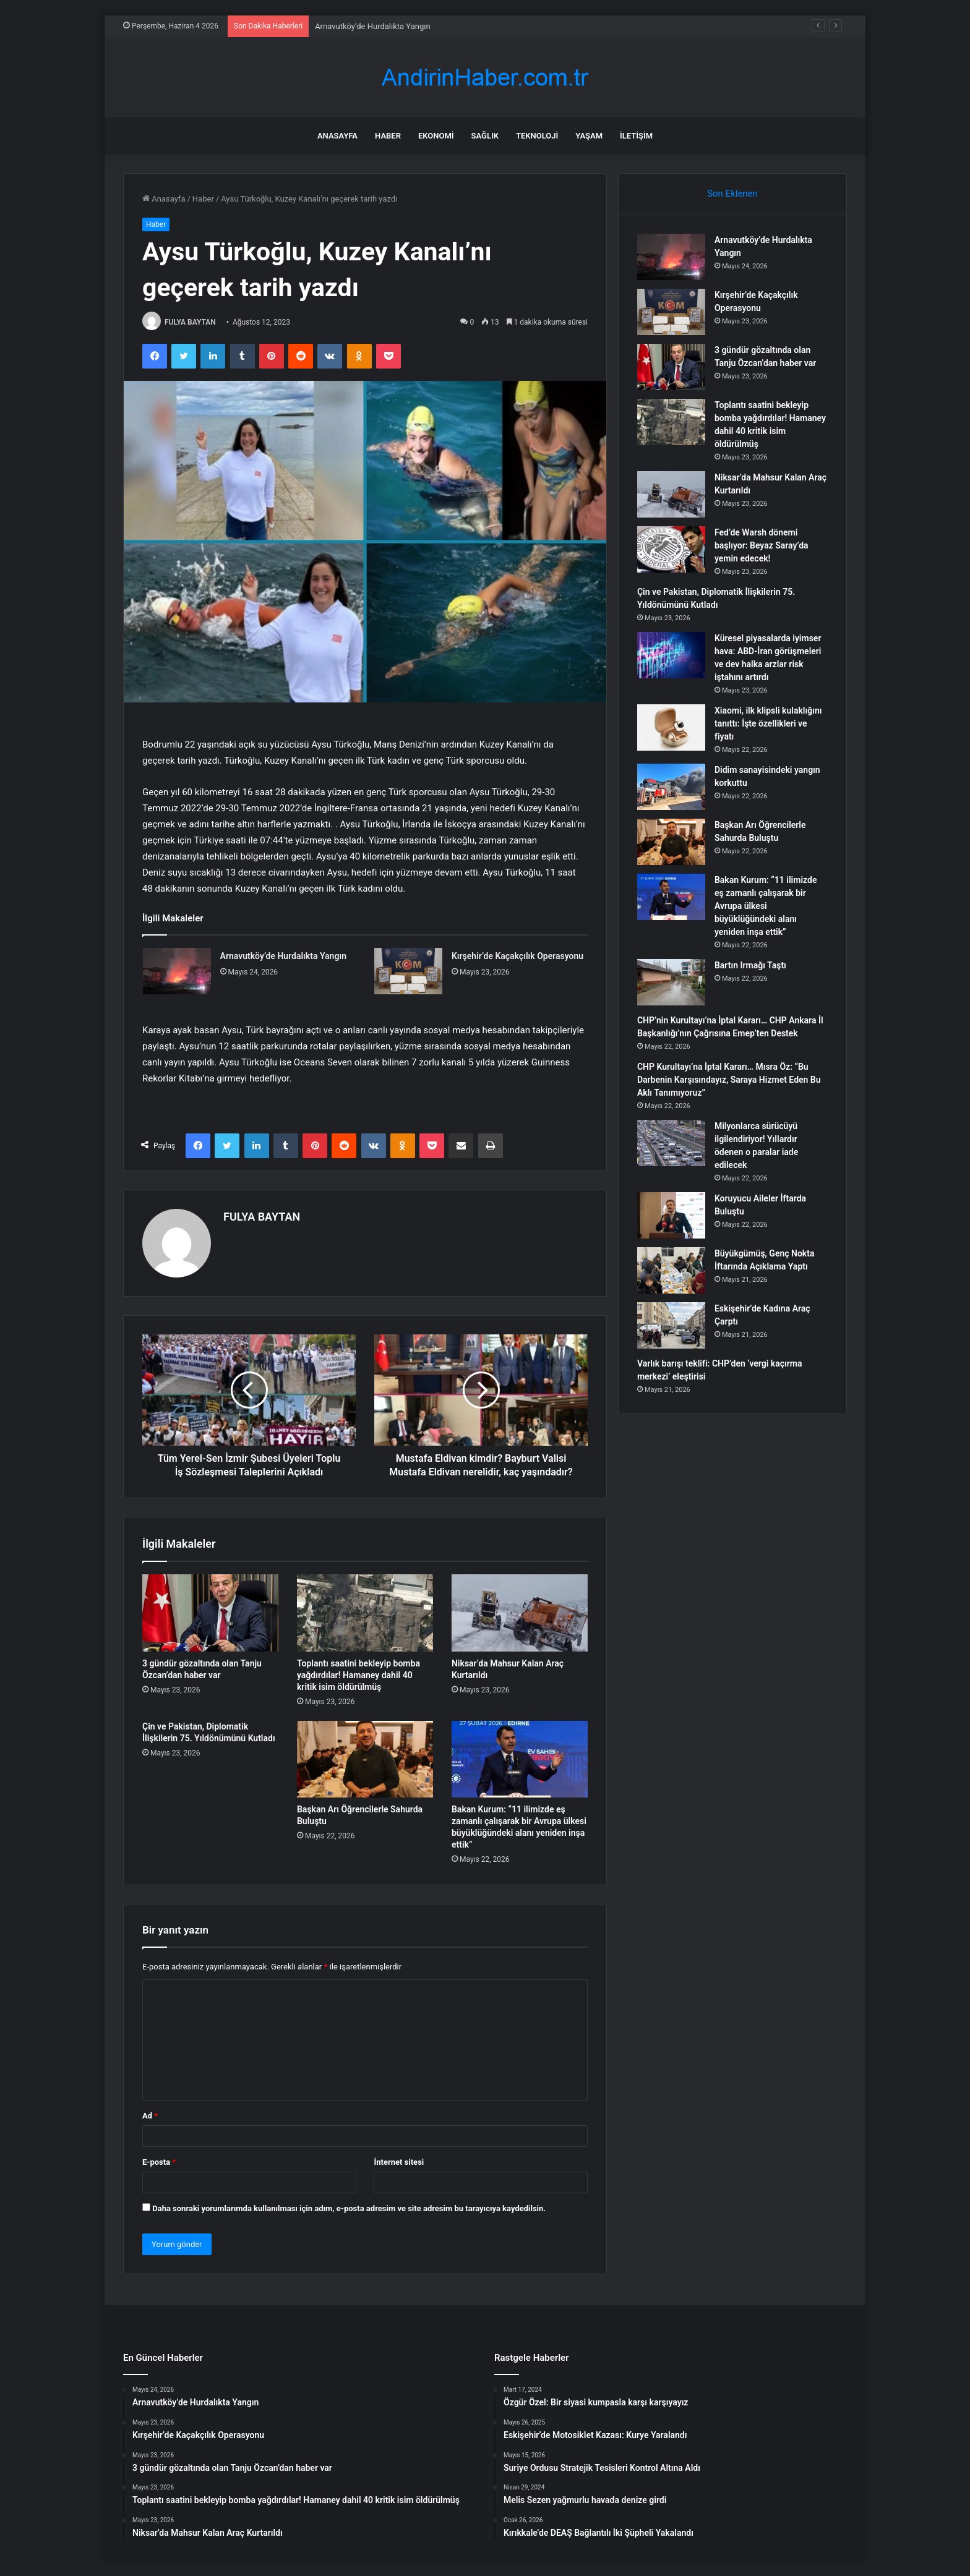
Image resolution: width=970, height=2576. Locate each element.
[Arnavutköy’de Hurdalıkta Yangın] (177, 971)
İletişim (636, 135)
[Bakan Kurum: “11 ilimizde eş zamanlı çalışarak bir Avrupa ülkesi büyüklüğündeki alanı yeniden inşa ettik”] (520, 1759)
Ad (150, 2115)
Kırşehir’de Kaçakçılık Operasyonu (517, 956)
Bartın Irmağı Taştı (750, 965)
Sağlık (485, 135)
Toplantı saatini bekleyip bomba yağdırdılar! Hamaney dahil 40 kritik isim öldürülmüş (358, 1675)
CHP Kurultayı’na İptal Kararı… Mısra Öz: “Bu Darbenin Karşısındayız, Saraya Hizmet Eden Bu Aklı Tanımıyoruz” (729, 1080)
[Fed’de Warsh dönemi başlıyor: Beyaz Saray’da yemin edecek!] (671, 549)
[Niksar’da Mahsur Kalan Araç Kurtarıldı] (520, 1612)
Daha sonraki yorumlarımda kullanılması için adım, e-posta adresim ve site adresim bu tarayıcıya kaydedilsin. (349, 2208)
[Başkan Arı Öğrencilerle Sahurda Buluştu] (365, 1759)
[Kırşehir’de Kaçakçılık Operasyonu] (408, 971)
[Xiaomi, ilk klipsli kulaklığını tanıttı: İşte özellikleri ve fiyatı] (671, 727)
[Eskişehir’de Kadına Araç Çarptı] (671, 1325)
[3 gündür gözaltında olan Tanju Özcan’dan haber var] (210, 1612)
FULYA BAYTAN (190, 322)
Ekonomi (436, 135)
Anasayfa (337, 135)
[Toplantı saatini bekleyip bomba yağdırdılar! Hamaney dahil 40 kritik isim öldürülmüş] (365, 1612)
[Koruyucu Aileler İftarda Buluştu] (671, 1215)
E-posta (159, 2162)
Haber (388, 135)
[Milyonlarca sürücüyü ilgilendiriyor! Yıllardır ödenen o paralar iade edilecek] (671, 1143)
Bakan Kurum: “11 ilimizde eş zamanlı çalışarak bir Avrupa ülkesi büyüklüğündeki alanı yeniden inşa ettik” (766, 906)
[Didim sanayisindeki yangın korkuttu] (671, 787)
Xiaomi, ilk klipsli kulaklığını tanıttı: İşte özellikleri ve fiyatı (768, 723)
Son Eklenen (732, 193)
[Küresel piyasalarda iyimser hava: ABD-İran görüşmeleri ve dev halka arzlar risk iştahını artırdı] (671, 655)
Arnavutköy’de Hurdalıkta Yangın (373, 26)
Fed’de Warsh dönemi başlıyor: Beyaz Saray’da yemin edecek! (762, 545)
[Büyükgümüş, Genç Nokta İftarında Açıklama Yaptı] (671, 1270)
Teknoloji (537, 135)
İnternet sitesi (399, 2162)
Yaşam (589, 135)
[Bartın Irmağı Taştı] (671, 982)
